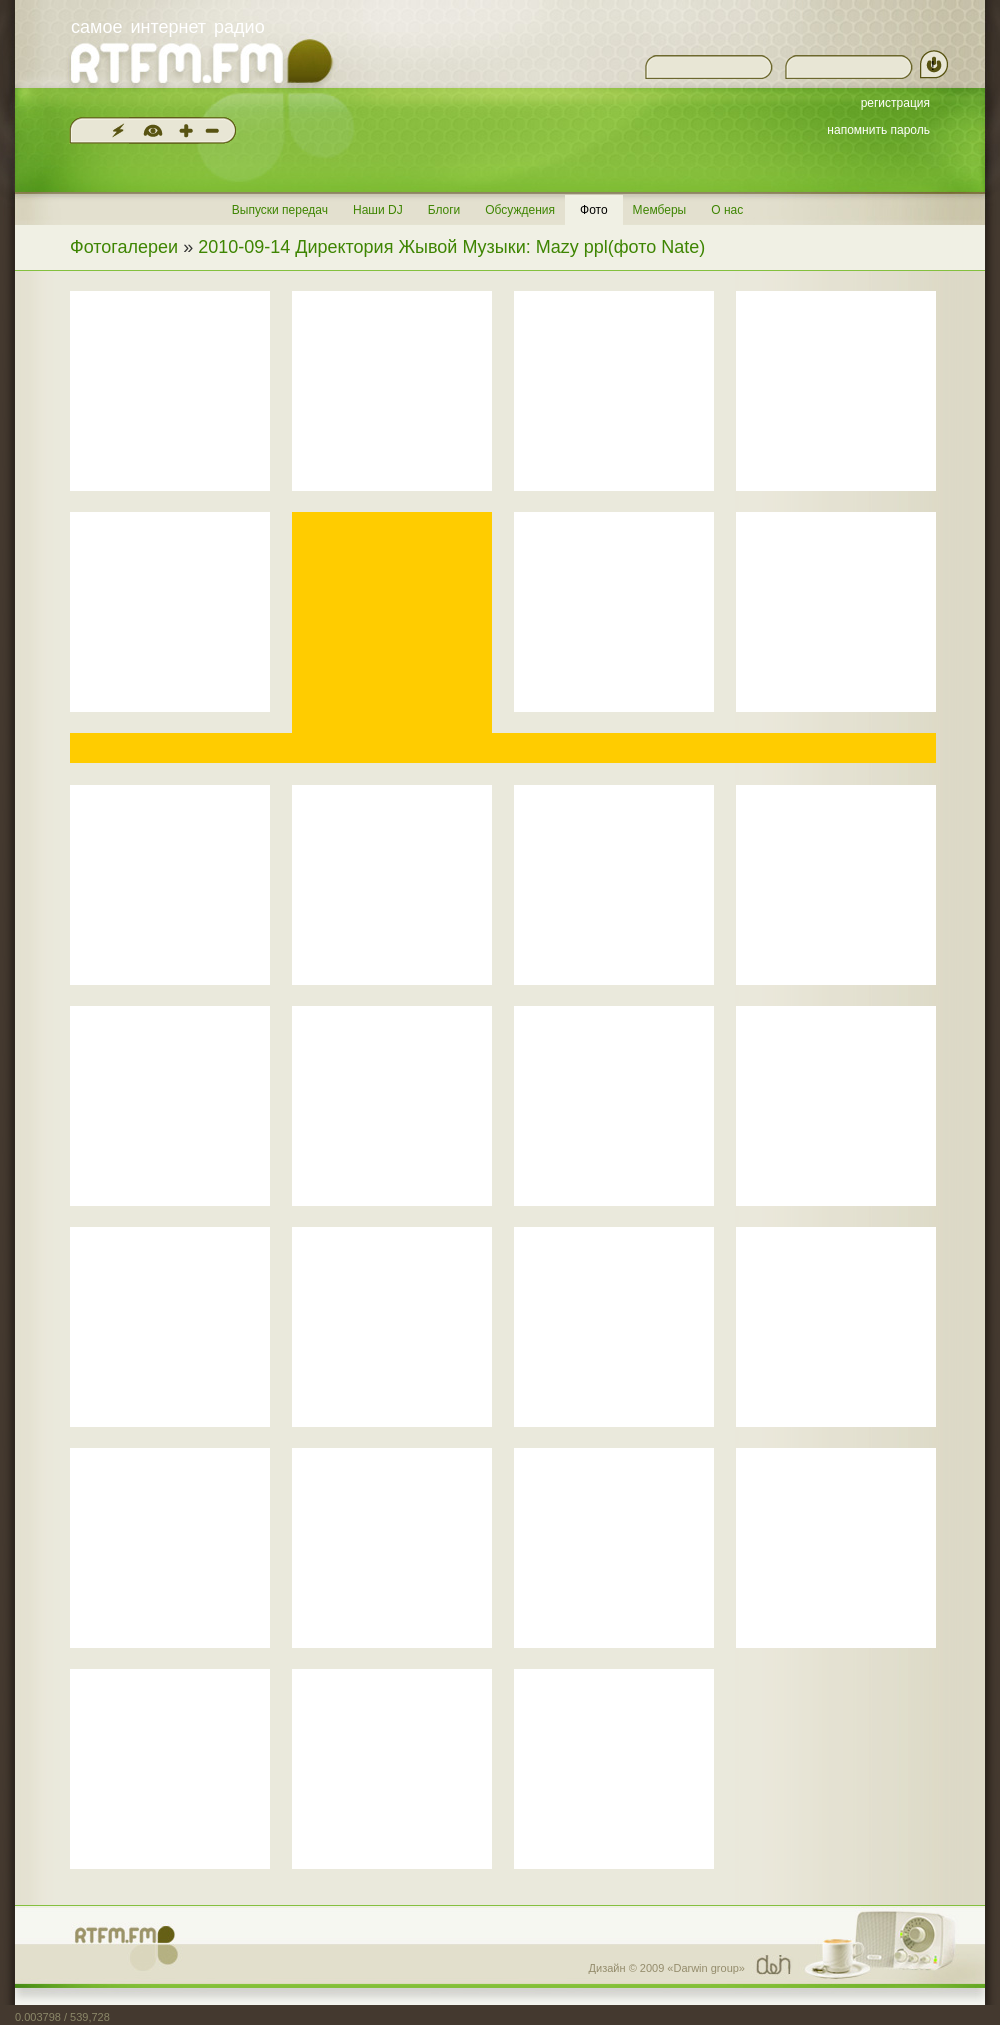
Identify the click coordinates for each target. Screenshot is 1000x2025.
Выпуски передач (280, 210)
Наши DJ (378, 210)
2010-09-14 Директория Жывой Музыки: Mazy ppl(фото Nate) (451, 247)
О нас (727, 210)
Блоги (444, 210)
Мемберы (660, 210)
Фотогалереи (124, 247)
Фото (594, 210)
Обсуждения (520, 210)
